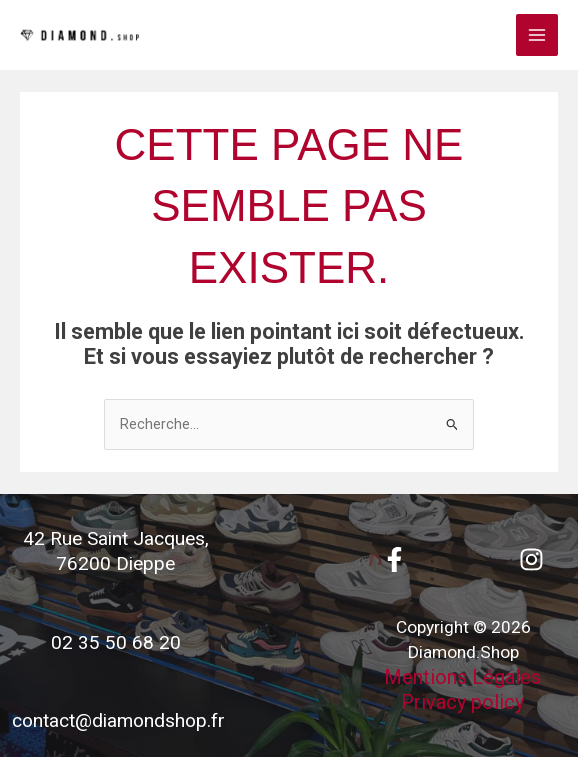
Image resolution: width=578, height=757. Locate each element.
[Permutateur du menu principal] (537, 35)
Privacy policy (462, 702)
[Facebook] (394, 559)
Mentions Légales (462, 677)
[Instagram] (531, 559)
